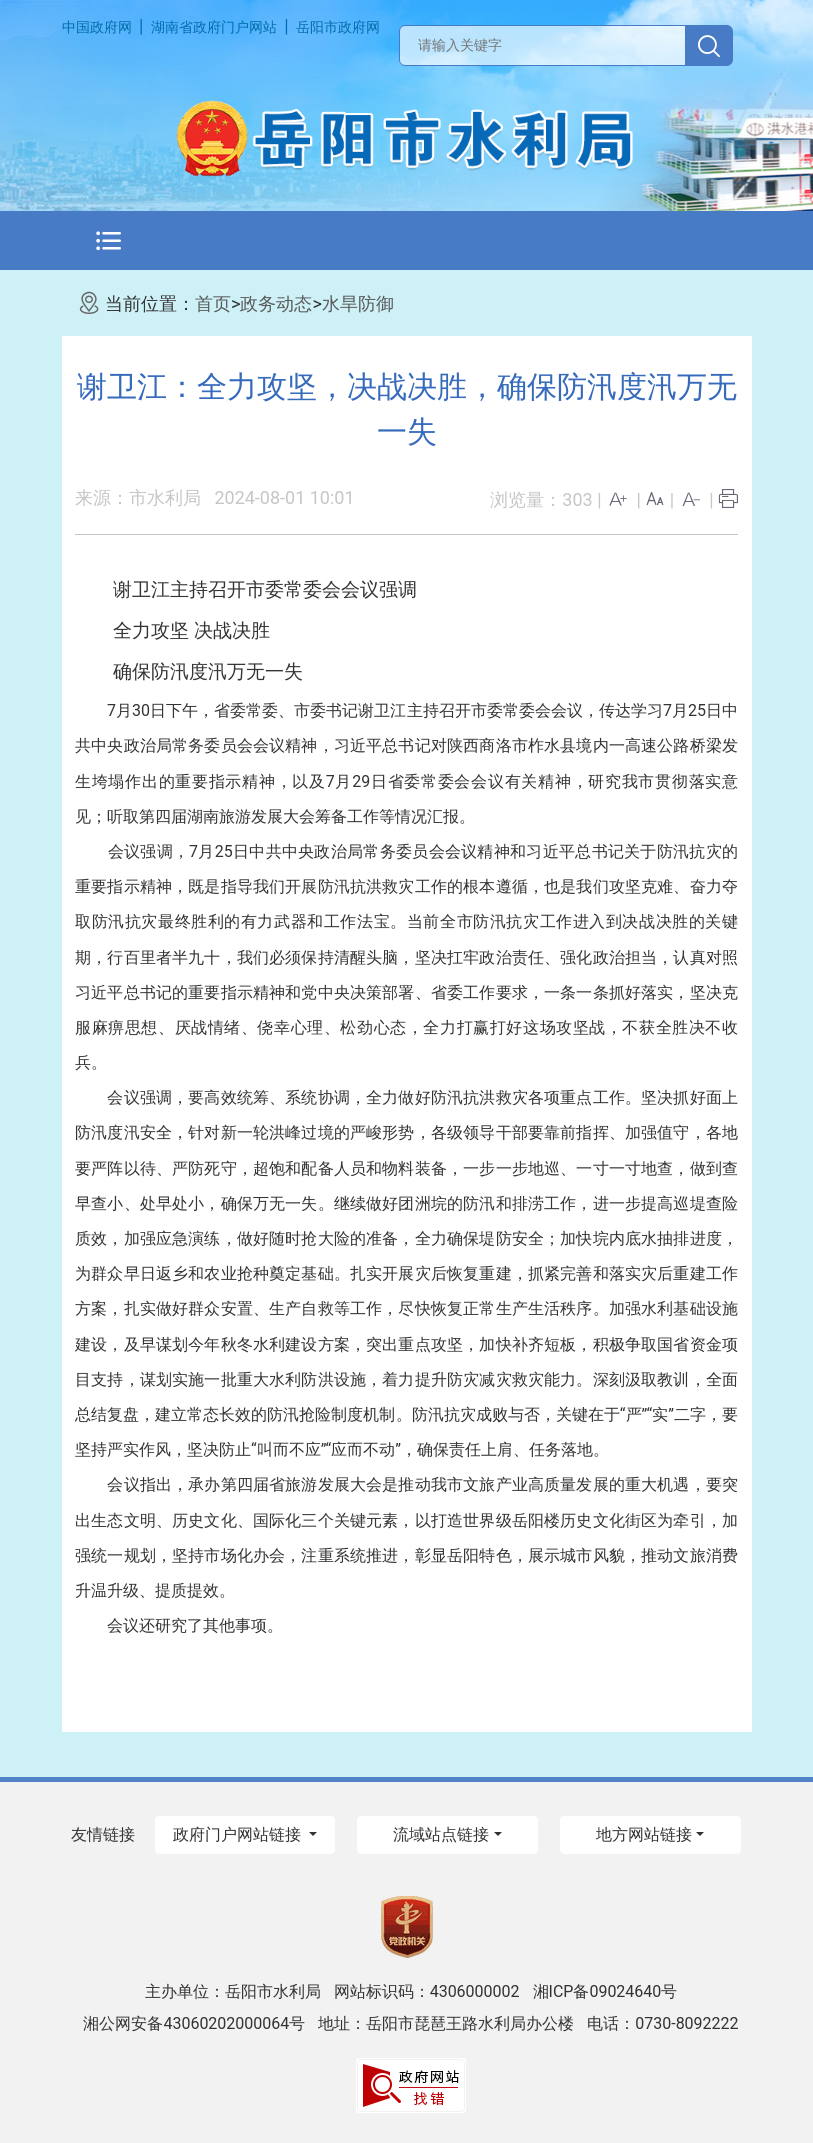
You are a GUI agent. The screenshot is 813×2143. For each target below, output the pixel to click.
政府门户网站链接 (239, 1834)
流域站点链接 (441, 1834)
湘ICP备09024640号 (605, 1991)
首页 (213, 303)
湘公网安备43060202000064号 (194, 2023)
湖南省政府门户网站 (214, 27)
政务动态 (276, 303)
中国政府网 (97, 27)
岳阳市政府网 (338, 27)
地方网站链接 (644, 1834)
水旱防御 (358, 303)
